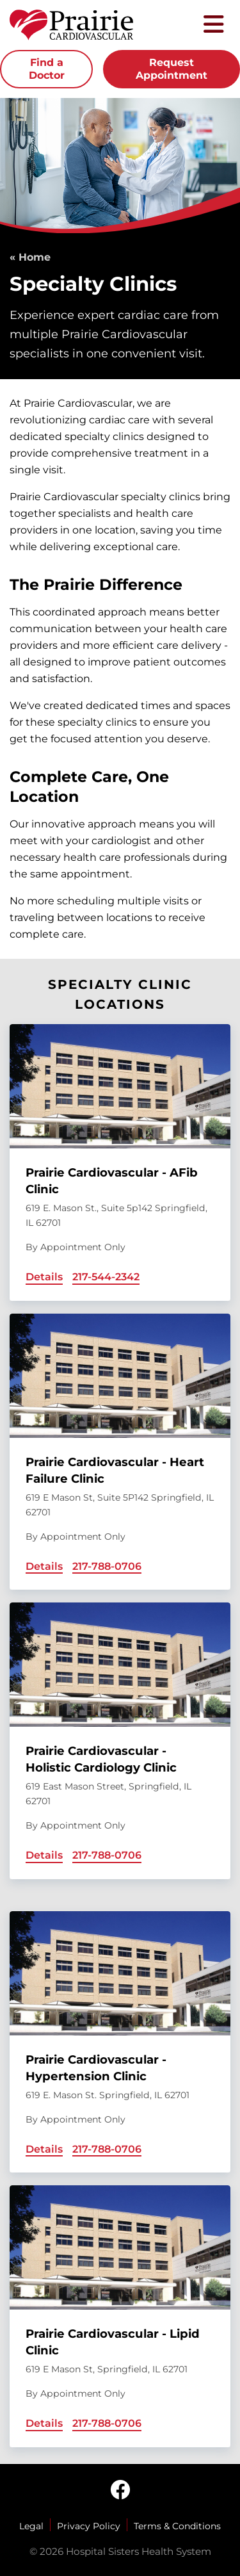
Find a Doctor (47, 68)
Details (44, 1277)
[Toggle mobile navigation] (214, 25)
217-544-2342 (106, 1277)
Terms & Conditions (177, 2526)
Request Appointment (171, 68)
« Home (30, 257)
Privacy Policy (88, 2526)
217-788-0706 (106, 1566)
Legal (31, 2526)
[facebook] (120, 2491)
